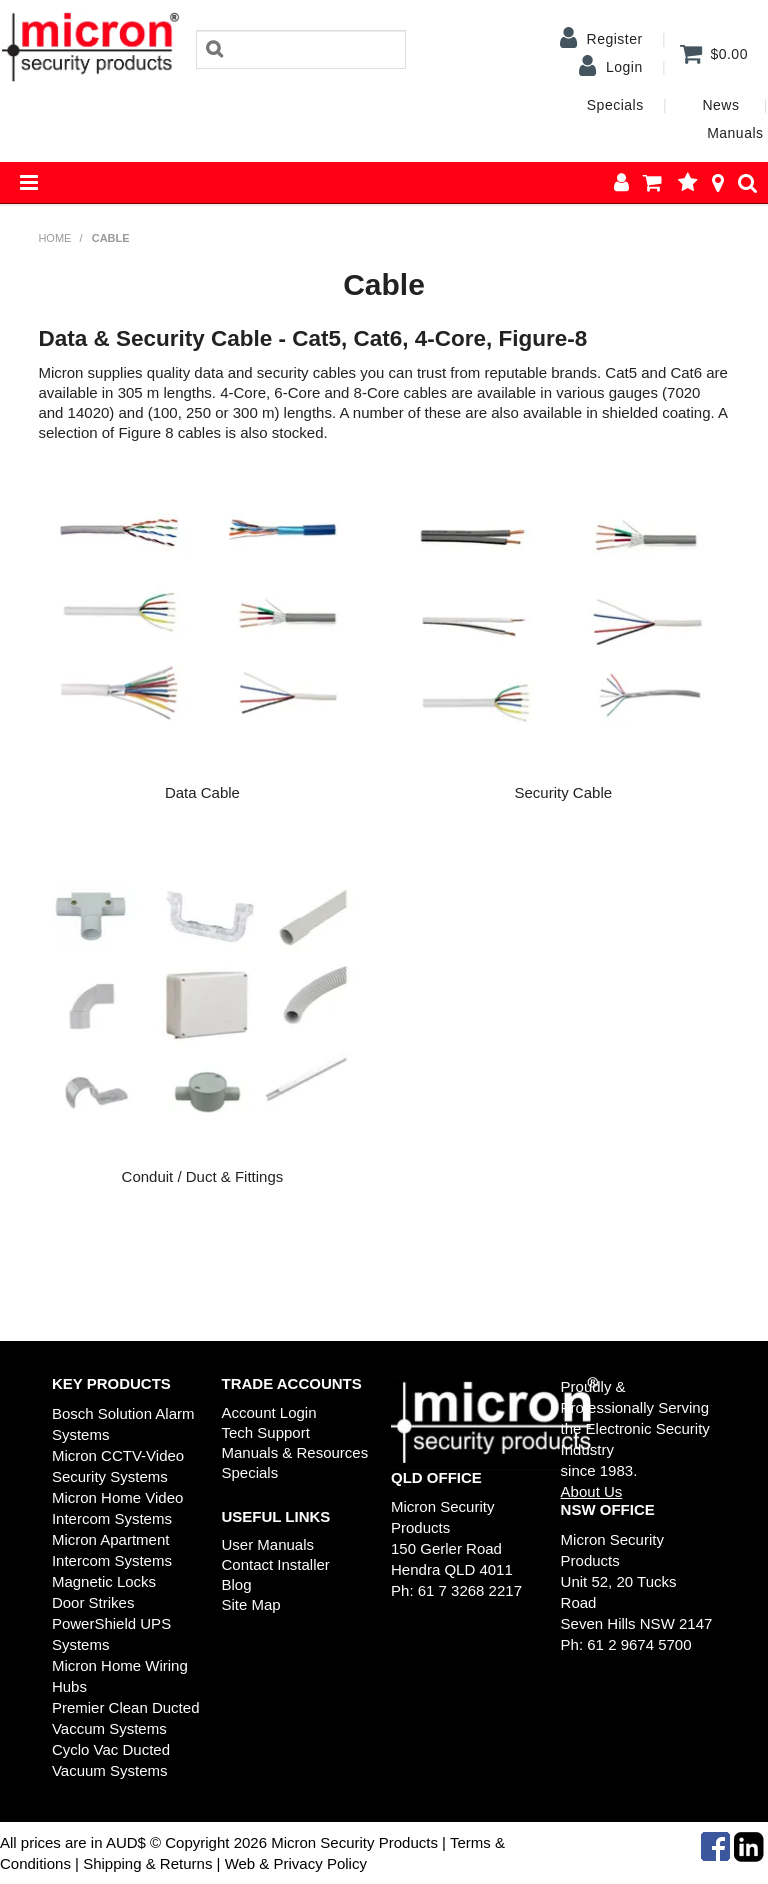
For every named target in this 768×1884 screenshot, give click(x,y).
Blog (236, 1584)
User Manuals (267, 1544)
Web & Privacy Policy (296, 1863)
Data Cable (202, 792)
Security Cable (564, 792)
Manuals (735, 133)
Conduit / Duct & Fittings (203, 1176)
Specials (615, 105)
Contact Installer (275, 1564)
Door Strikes (93, 1602)
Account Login (268, 1412)
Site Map (250, 1604)
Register (615, 39)
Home (54, 238)
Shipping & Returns (145, 1863)
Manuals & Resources (294, 1452)
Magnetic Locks (104, 1581)
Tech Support (265, 1432)
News (720, 105)
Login (624, 67)
